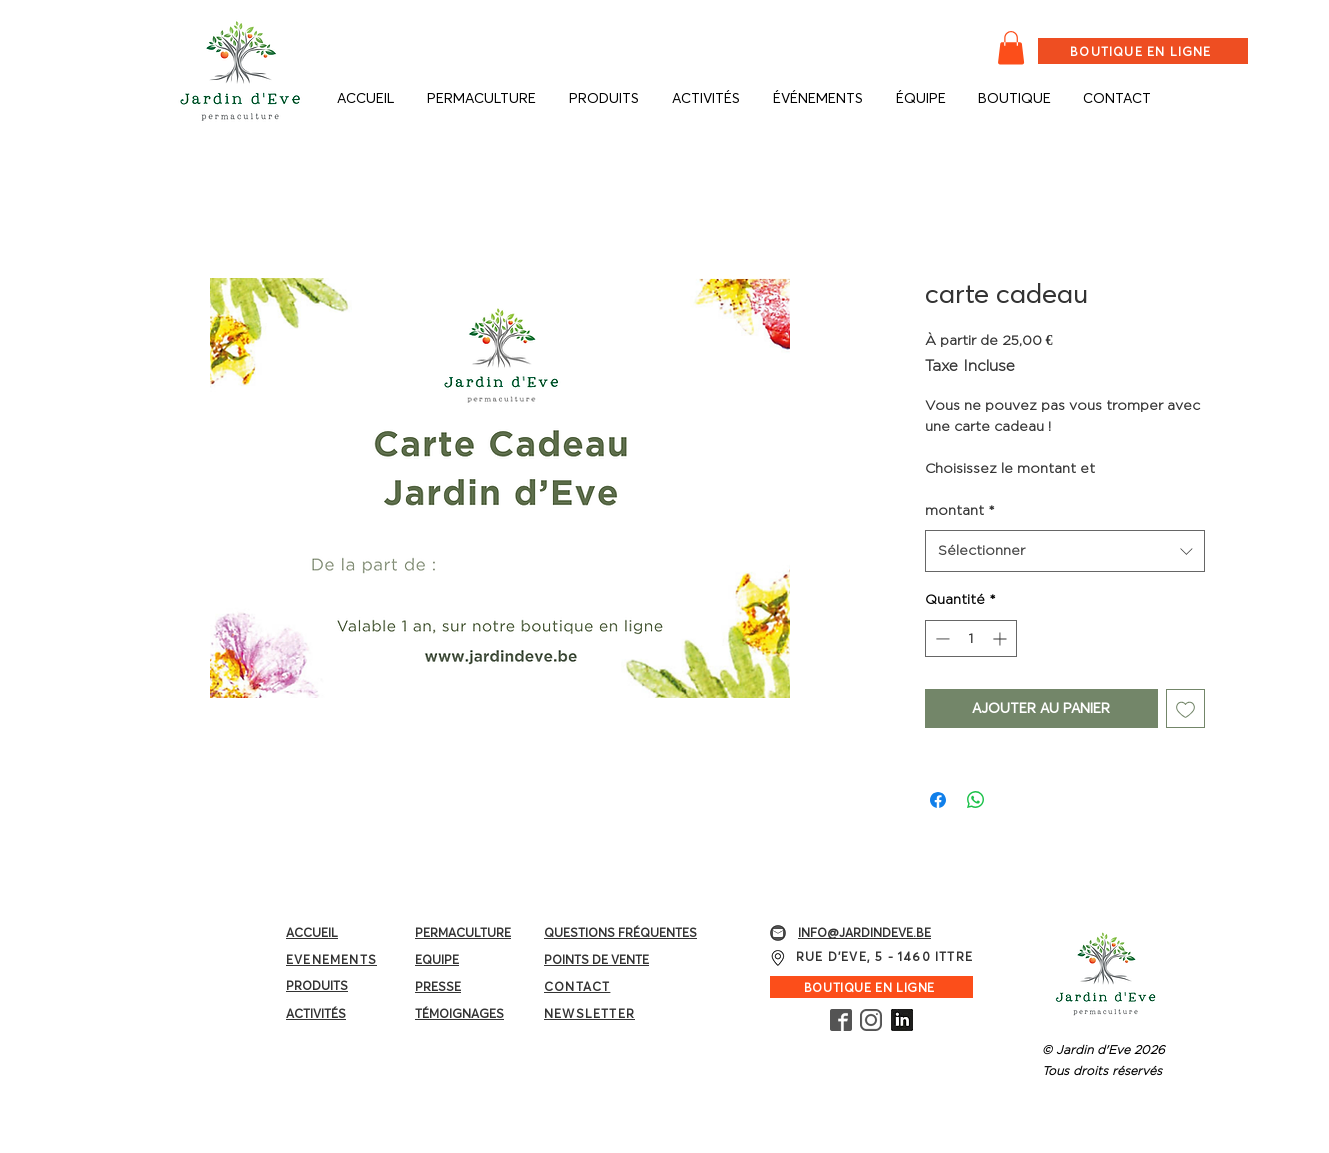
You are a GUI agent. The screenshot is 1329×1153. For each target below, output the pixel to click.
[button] (1011, 47)
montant (960, 510)
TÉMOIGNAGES (459, 1013)
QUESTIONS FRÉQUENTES (620, 932)
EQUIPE (437, 959)
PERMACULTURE (463, 932)
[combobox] (1065, 551)
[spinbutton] (971, 638)
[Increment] (1001, 638)
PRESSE (438, 986)
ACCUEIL (312, 932)
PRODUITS (317, 985)
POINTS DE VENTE (596, 959)
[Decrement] (940, 638)
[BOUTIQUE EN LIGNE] (1143, 51)
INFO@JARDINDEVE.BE (864, 932)
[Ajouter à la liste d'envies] (1185, 708)
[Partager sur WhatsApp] (976, 800)
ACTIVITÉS (316, 1013)
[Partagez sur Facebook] (938, 800)
